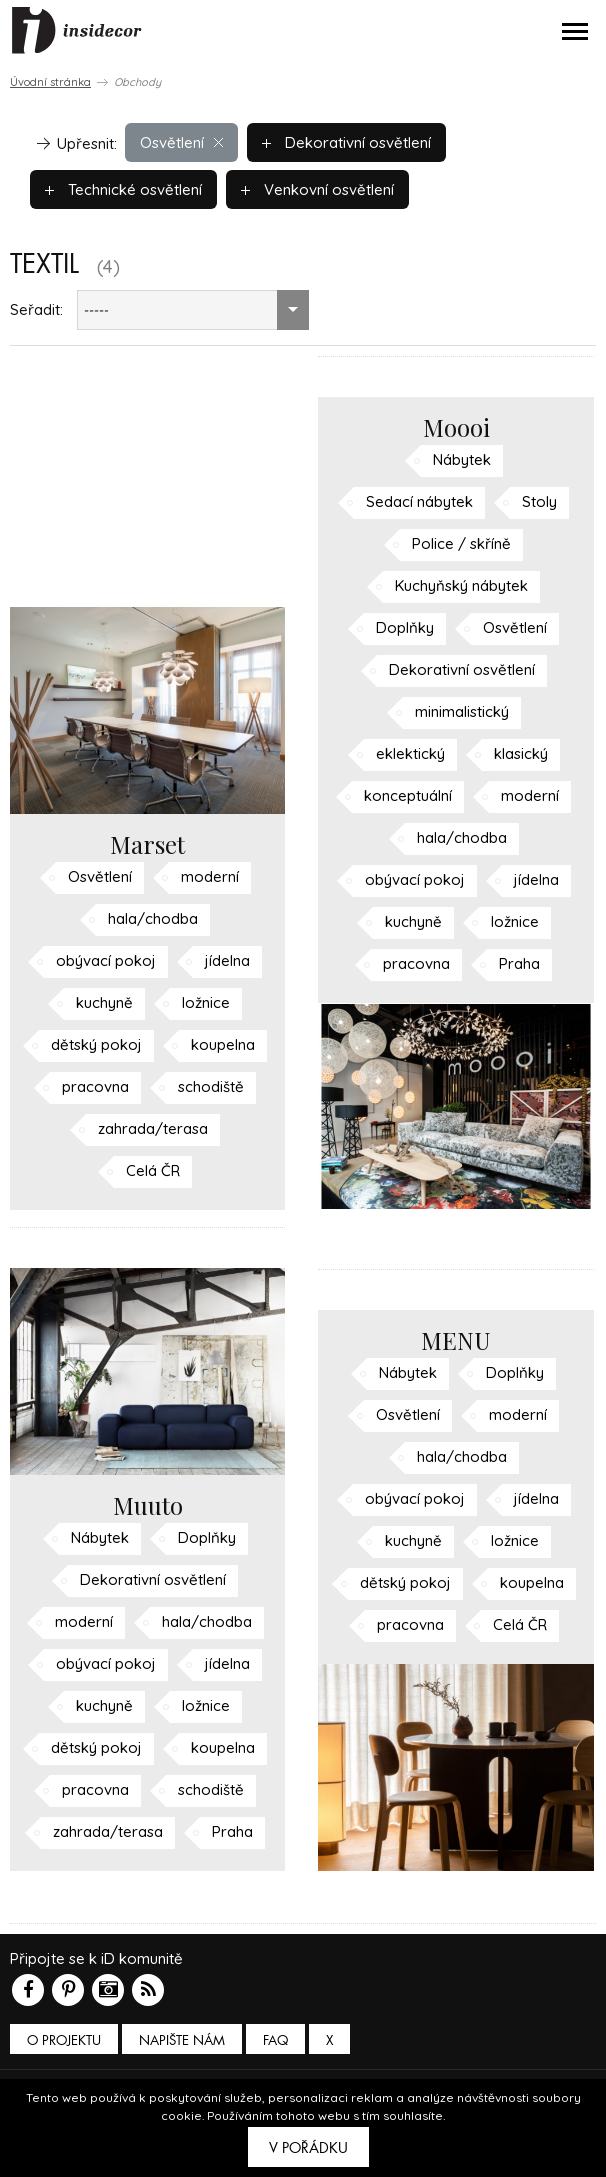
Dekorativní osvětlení (346, 142)
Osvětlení (181, 142)
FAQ (275, 2040)
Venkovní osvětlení (317, 189)
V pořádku (308, 2148)
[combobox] (193, 310)
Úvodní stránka (50, 82)
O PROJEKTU (64, 2040)
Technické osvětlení (123, 189)
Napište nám (182, 2040)
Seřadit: (36, 309)
